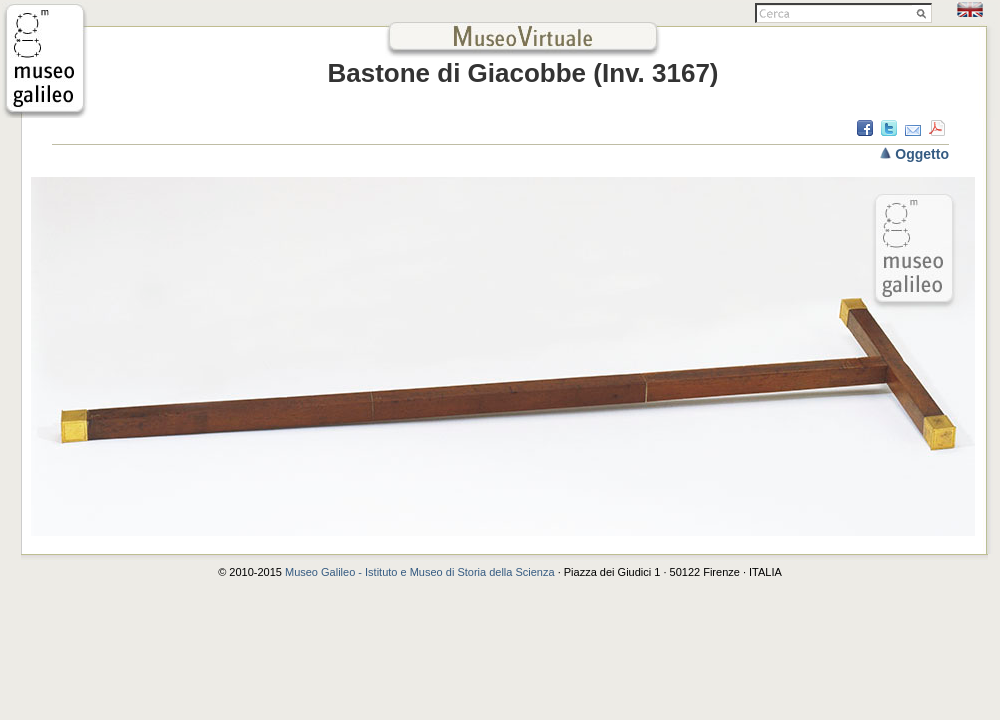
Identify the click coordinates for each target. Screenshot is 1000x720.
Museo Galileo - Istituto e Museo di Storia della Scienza (420, 572)
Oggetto (922, 154)
